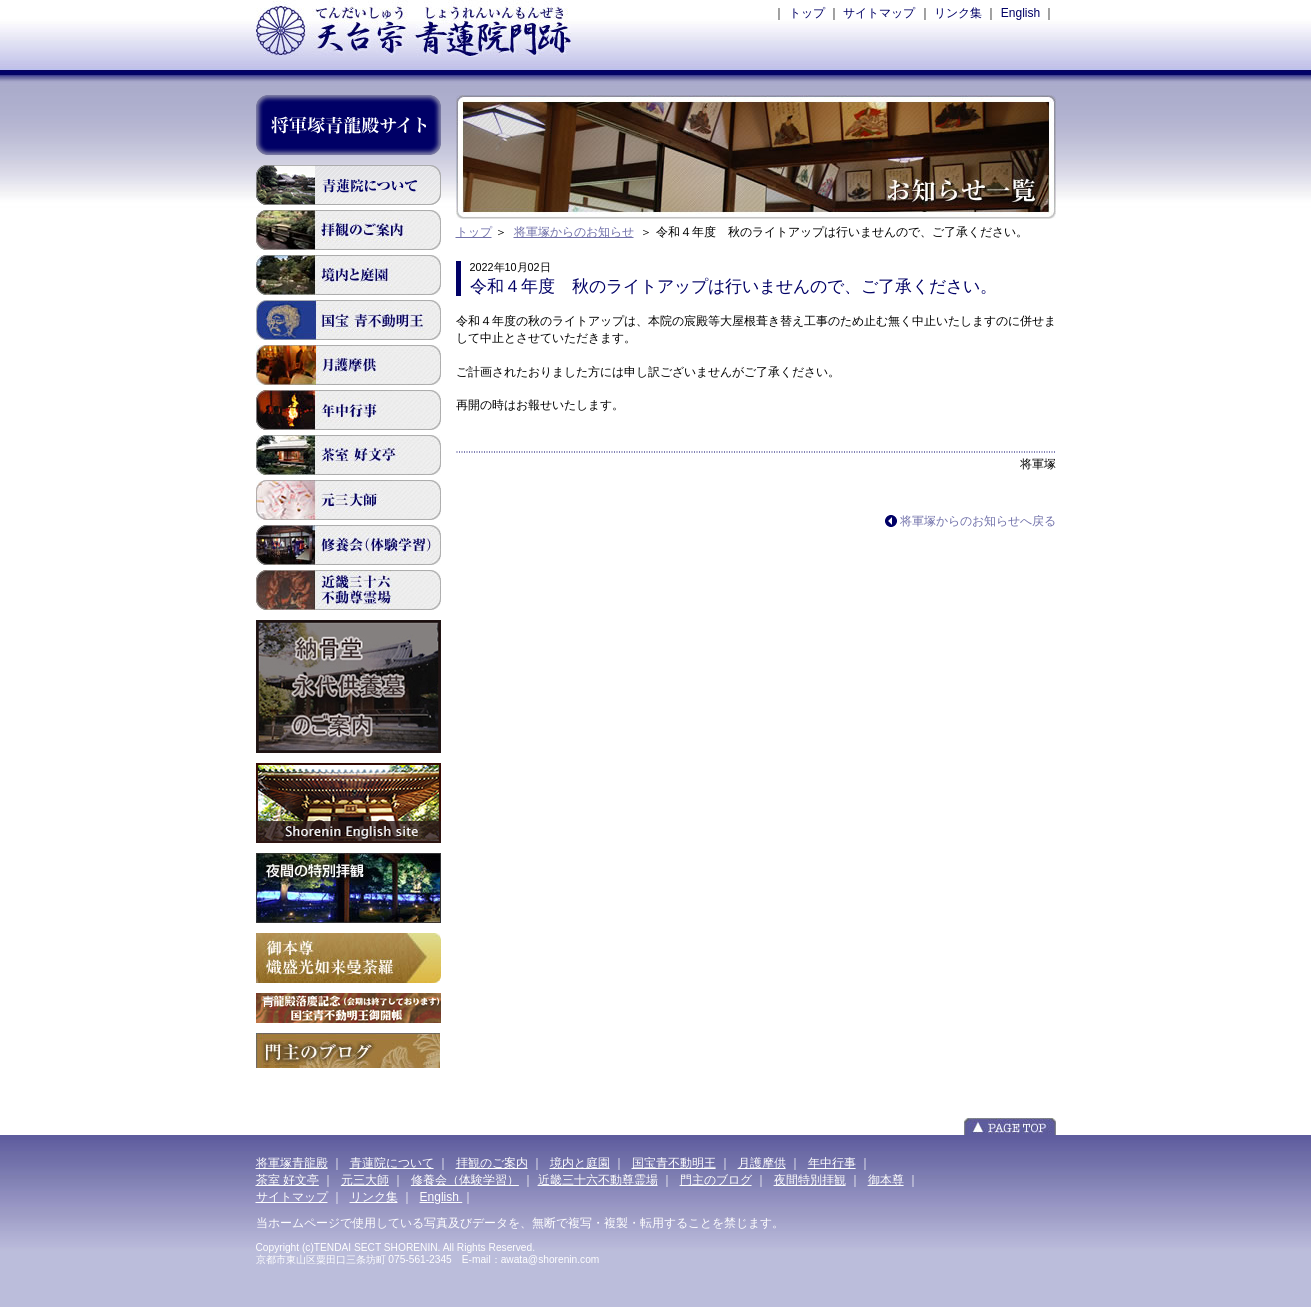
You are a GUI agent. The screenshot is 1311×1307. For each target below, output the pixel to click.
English (1020, 13)
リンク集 (958, 13)
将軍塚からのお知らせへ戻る (978, 521)
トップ (807, 13)
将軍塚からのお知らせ (574, 232)
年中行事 (832, 1163)
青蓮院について (348, 185)
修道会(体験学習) (348, 545)
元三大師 (348, 500)
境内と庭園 (348, 275)
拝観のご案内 (348, 230)
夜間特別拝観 (810, 1180)
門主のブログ (716, 1180)
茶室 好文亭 (348, 455)
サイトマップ (879, 13)
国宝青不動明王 (348, 320)
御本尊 (886, 1180)
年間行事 (348, 410)
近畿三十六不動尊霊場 (348, 590)
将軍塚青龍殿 (292, 1163)
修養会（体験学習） (465, 1180)
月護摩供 (348, 365)
